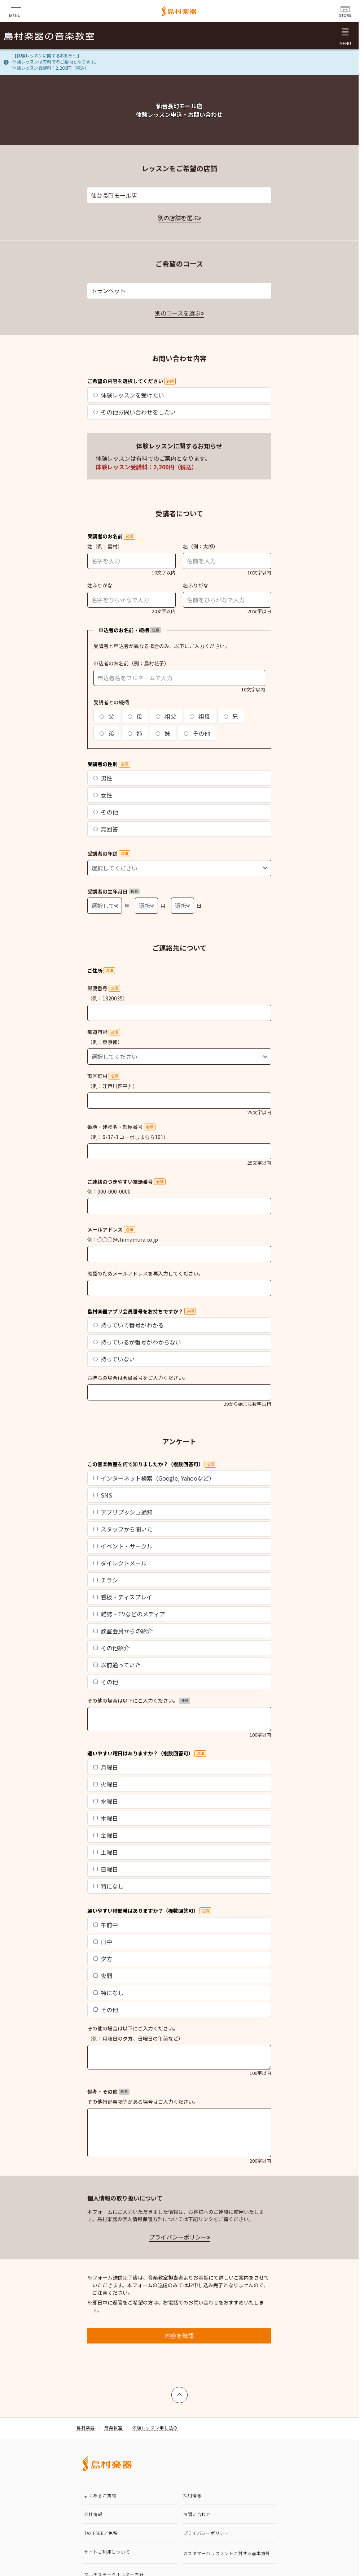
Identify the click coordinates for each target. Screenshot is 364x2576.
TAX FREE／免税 (101, 2533)
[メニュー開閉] (345, 35)
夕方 (102, 1958)
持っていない (114, 1359)
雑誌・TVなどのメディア (129, 1614)
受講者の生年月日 (113, 891)
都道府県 (103, 1031)
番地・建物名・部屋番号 (121, 1126)
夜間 (102, 1975)
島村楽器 (85, 2427)
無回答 (105, 829)
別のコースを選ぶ (178, 313)
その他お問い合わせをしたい (134, 412)
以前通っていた (117, 1664)
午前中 (105, 1924)
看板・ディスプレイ (122, 1597)
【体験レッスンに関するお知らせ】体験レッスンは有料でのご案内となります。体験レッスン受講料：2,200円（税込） (55, 61)
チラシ (105, 1580)
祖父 (166, 716)
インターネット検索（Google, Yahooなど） (154, 1478)
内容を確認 (179, 2335)
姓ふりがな (100, 585)
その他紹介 (111, 1647)
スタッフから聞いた (123, 1529)
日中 (102, 1941)
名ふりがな (195, 585)
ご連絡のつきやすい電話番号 (126, 1181)
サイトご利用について (107, 2552)
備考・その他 (108, 2091)
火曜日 (105, 1784)
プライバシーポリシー (178, 2237)
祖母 (200, 716)
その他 (197, 733)
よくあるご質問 (100, 2495)
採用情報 (192, 2495)
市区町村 (103, 1076)
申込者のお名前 (111, 663)
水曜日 (105, 1801)
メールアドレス (111, 1229)
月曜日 (105, 1767)
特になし (108, 1886)
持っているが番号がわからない (137, 1342)
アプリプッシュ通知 (123, 1512)
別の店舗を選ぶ (178, 217)
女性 (102, 795)
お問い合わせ (197, 2514)
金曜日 (105, 1835)
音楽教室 (113, 2427)
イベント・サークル (123, 1546)
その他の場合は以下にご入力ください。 (138, 1700)
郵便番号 (103, 988)
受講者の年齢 (108, 853)
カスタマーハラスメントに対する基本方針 (227, 2553)
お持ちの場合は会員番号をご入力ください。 (137, 1377)
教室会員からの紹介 (123, 1630)
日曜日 (105, 1869)
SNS (102, 1495)
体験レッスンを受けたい (128, 395)
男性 (102, 778)
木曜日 (105, 1818)
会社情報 (93, 2514)
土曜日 (105, 1852)
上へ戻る (180, 2391)
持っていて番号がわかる (128, 1325)
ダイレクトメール (120, 1563)
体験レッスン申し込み (155, 2427)
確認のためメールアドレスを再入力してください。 (145, 1273)
